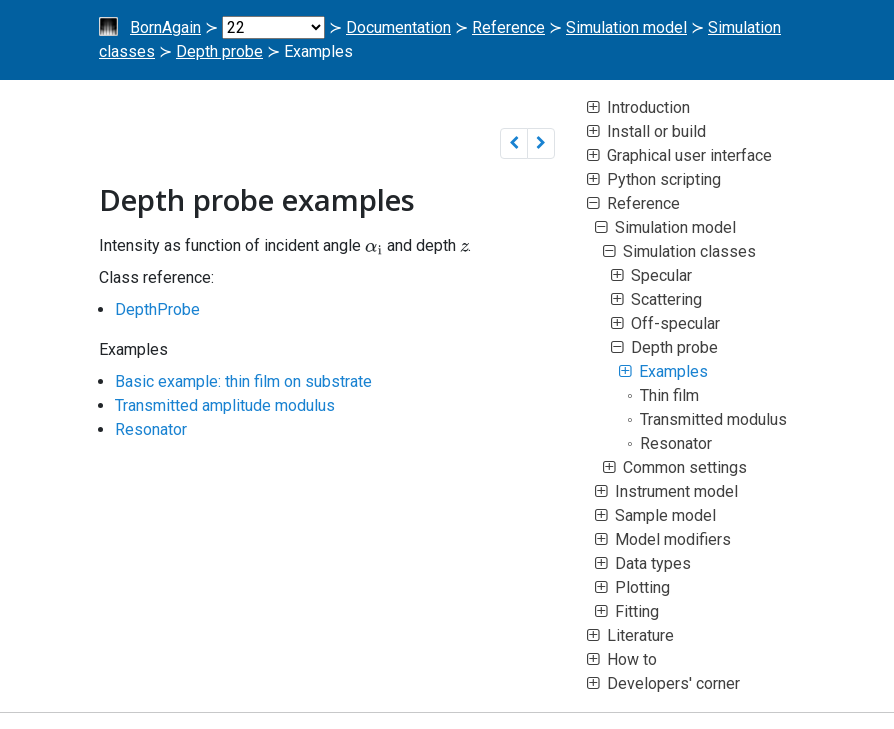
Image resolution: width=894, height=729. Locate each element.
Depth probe (219, 51)
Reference (508, 27)
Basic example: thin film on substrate (243, 381)
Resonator (151, 429)
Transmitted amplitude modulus (225, 405)
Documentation (398, 27)
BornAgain (165, 27)
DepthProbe (157, 309)
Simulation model (626, 27)
